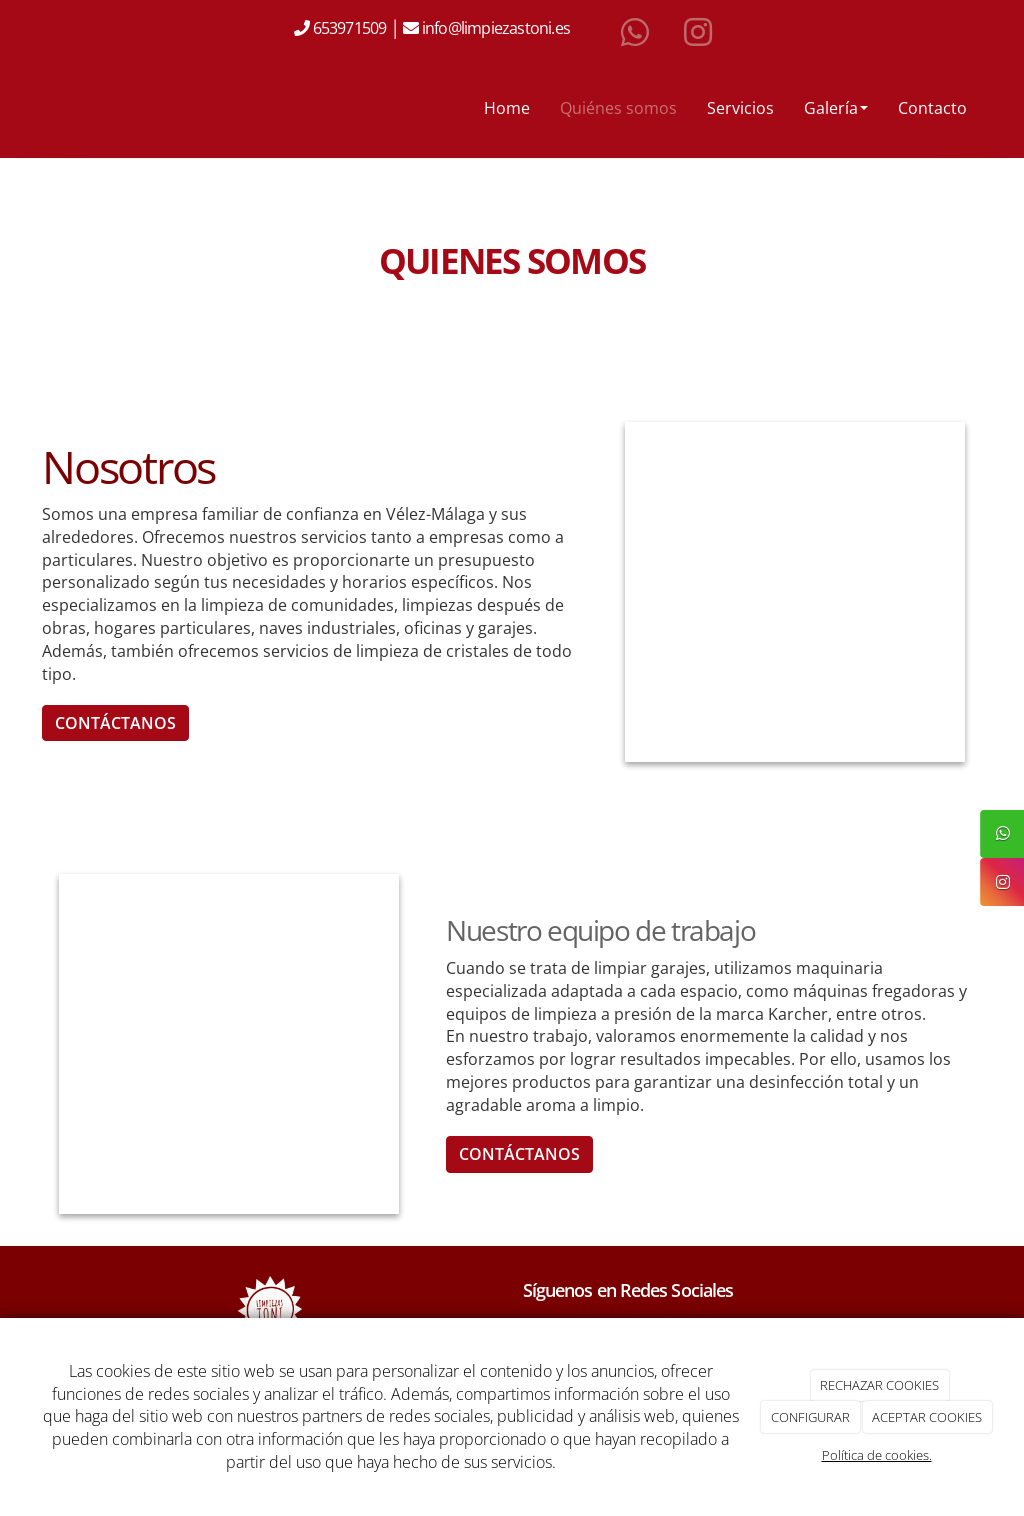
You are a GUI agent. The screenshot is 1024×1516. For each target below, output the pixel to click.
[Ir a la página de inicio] (22, 108)
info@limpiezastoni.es (497, 28)
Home (507, 108)
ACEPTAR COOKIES (927, 1417)
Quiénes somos (618, 108)
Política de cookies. (877, 1455)
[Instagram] (698, 33)
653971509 (347, 28)
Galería (836, 108)
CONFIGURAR (810, 1417)
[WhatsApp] (635, 33)
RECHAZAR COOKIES (879, 1385)
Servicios (740, 108)
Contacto (932, 108)
